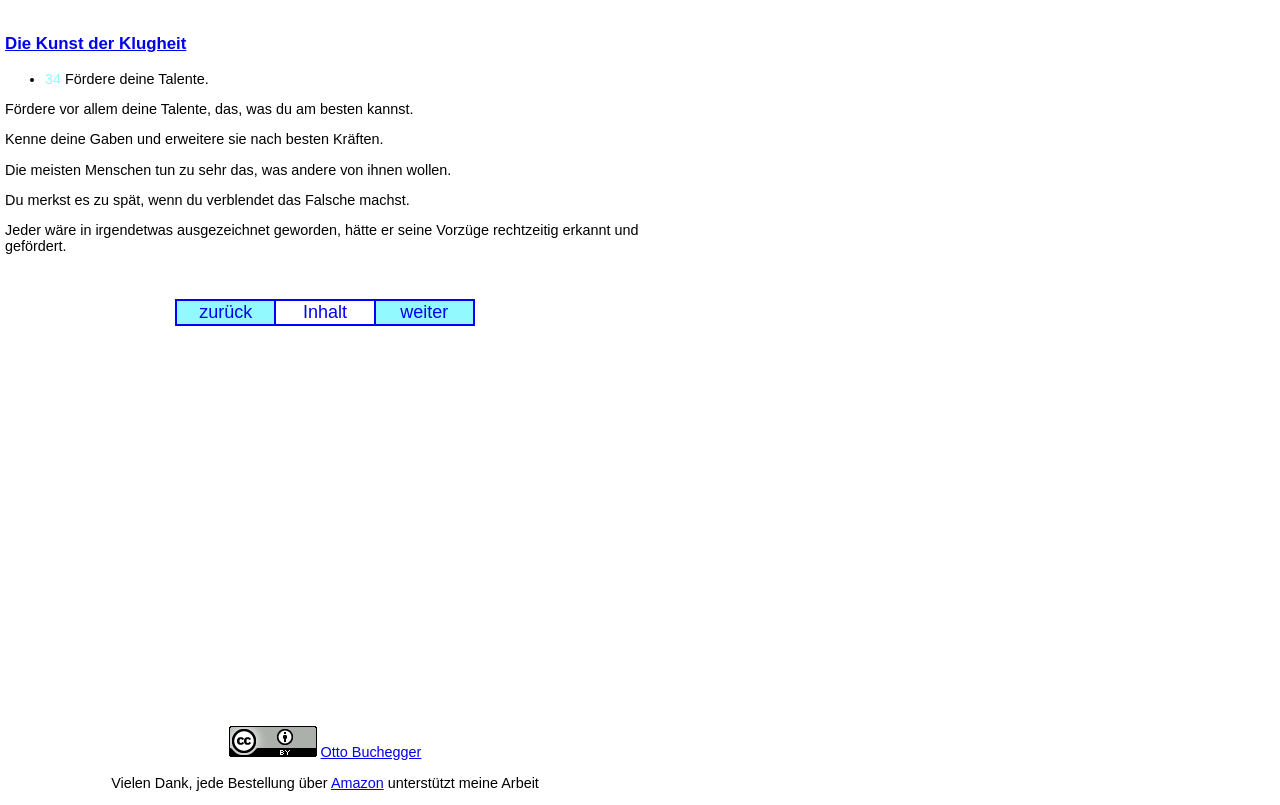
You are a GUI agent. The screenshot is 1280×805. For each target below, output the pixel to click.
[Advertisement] (325, 541)
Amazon (357, 783)
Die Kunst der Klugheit (95, 43)
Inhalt (325, 312)
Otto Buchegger (371, 752)
